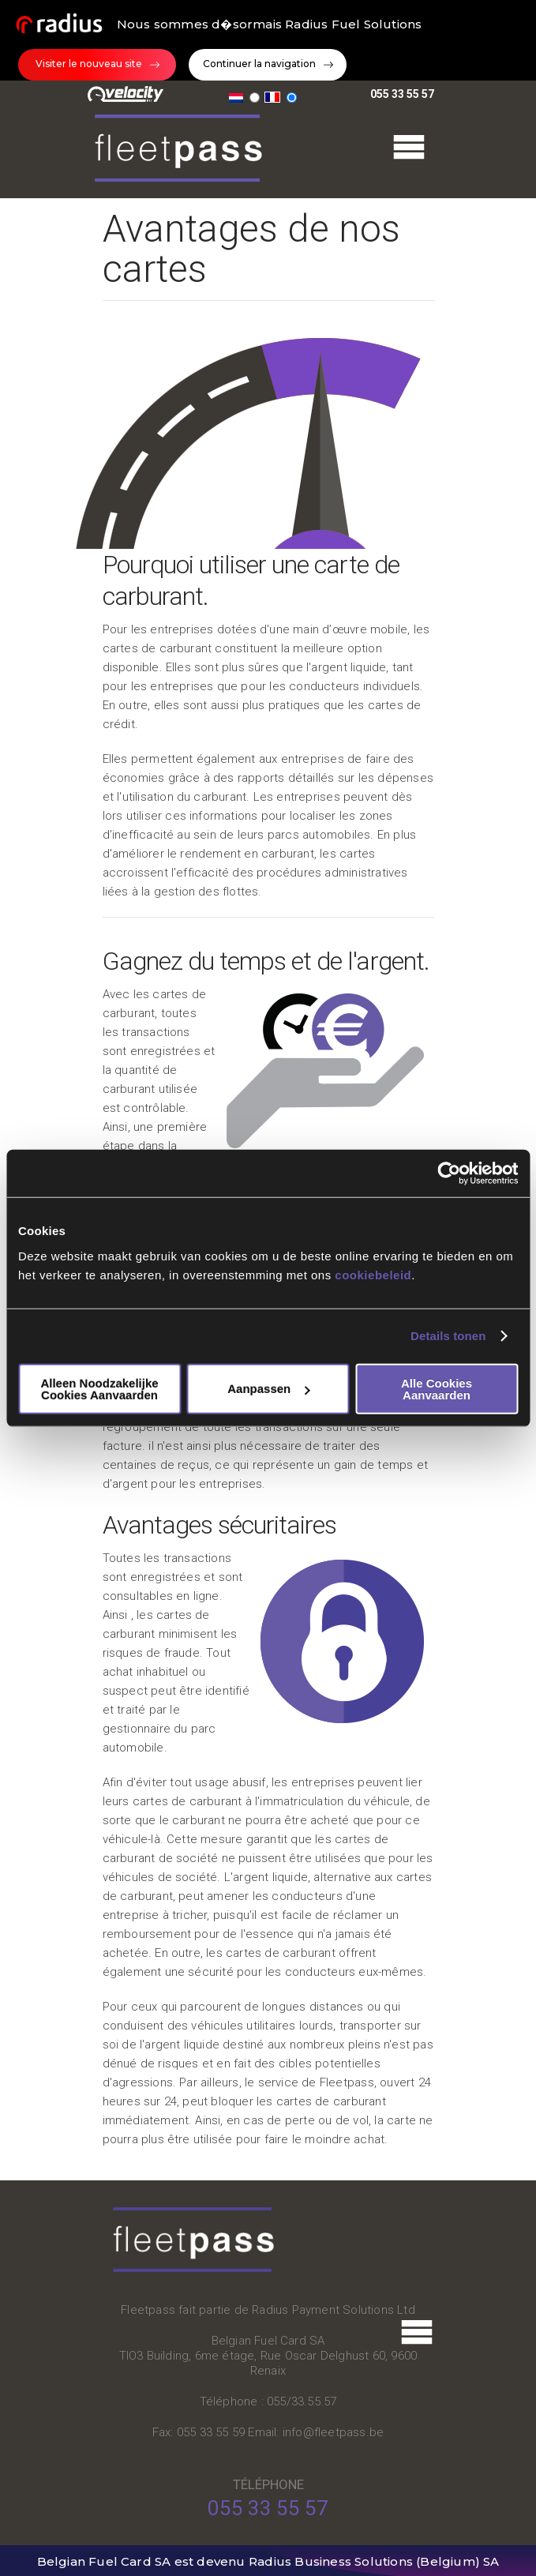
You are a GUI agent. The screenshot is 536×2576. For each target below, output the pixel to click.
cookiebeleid (373, 1274)
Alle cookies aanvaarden (436, 1388)
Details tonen (447, 1335)
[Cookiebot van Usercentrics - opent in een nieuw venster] (449, 1173)
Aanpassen (268, 1388)
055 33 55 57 (402, 92)
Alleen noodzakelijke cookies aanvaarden (99, 1388)
